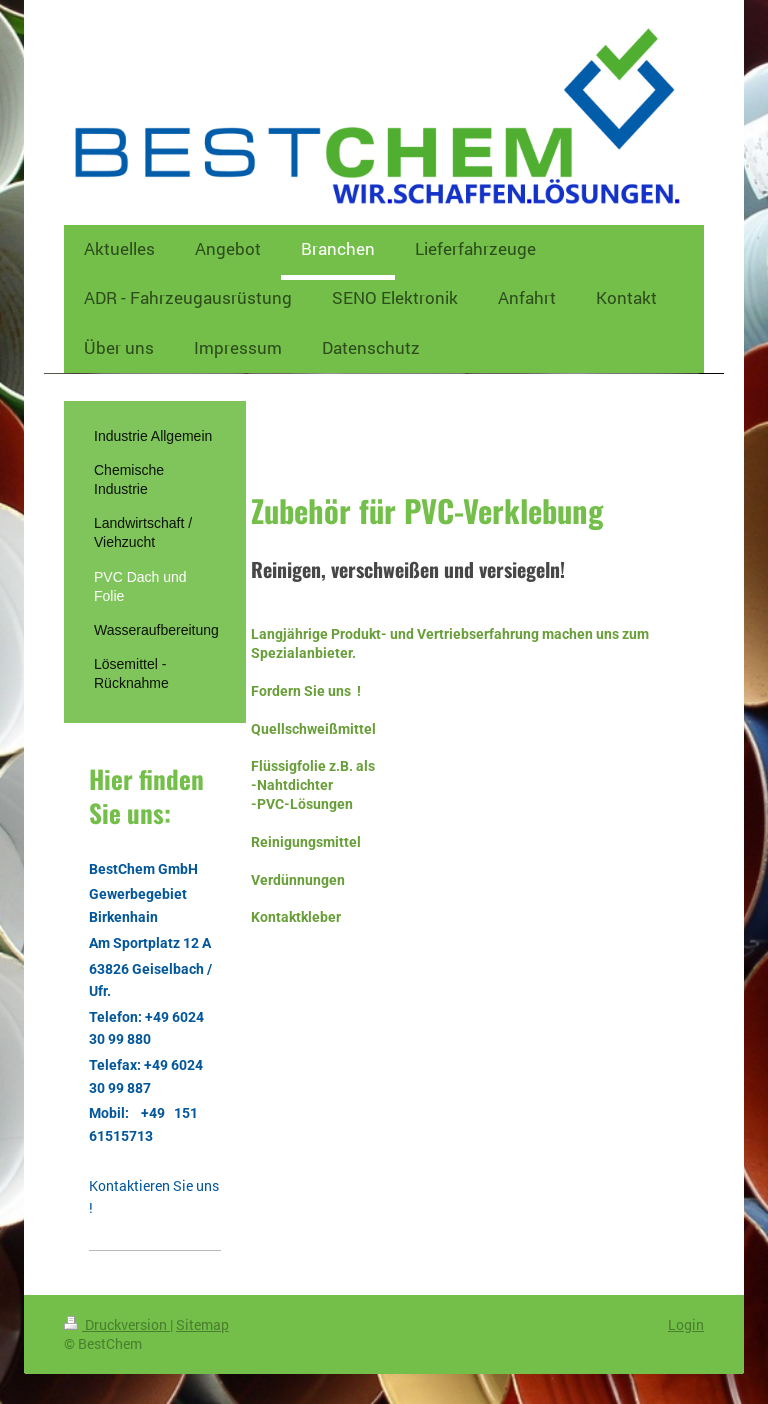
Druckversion (117, 1324)
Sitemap (202, 1324)
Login (686, 1324)
